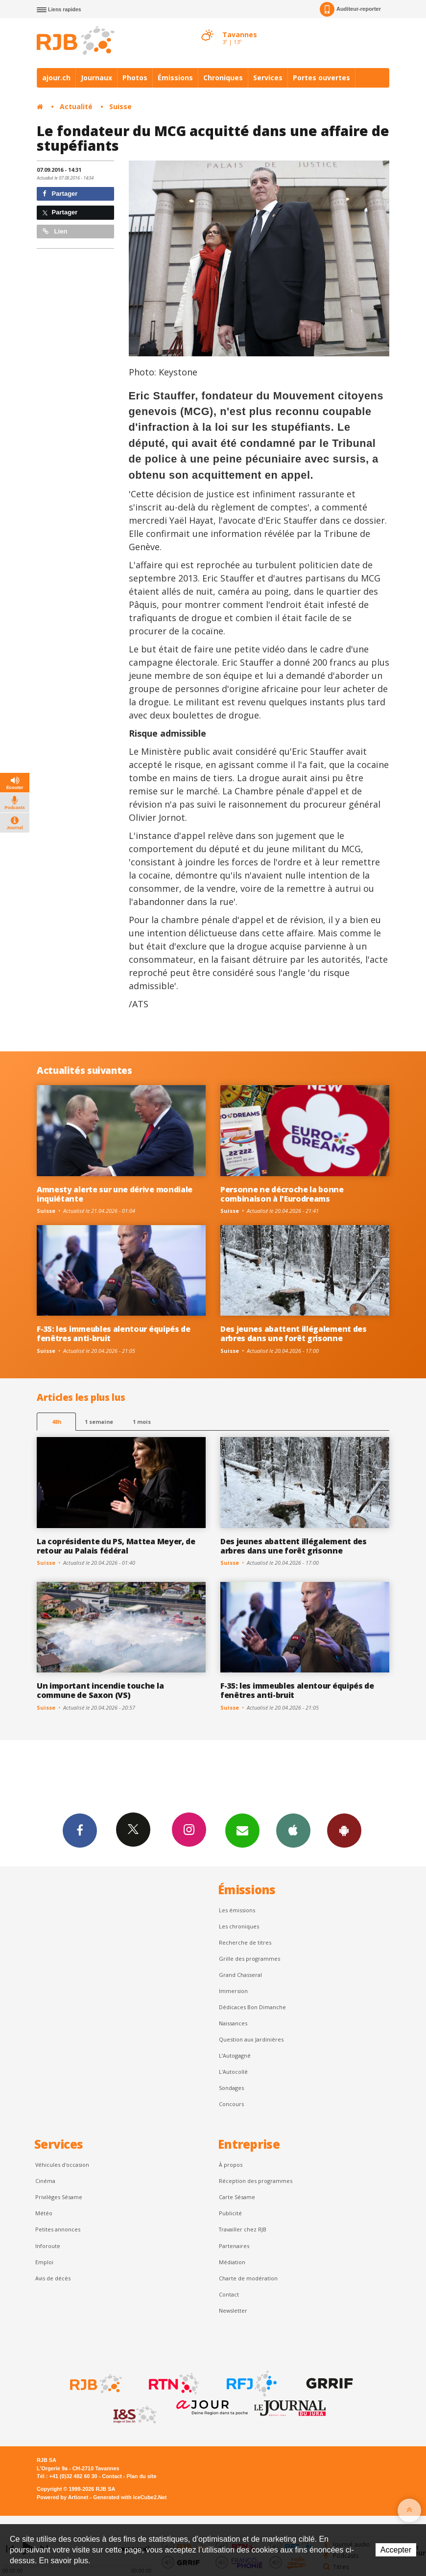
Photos (134, 77)
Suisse (120, 106)
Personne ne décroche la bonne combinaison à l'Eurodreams (282, 1194)
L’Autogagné (235, 2055)
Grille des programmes (249, 1958)
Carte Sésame (237, 2197)
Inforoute (47, 2246)
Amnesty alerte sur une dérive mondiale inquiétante (114, 1194)
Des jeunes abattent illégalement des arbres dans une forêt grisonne (293, 1333)
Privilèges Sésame (58, 2197)
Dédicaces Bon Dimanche (252, 2007)
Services (268, 77)
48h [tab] (56, 1421)
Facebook (80, 1830)
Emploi (44, 2262)
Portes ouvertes (321, 77)
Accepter (395, 2550)
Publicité (230, 2213)
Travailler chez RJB (242, 2229)
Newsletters (242, 1830)
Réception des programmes (255, 2181)
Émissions (175, 77)
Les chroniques (239, 1926)
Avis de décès (53, 2278)
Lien (55, 231)
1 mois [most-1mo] (142, 1421)
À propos (230, 2164)
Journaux (96, 77)
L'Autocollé (233, 2071)
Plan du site (141, 2476)
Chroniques (223, 77)
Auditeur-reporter (350, 9)
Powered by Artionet (62, 2497)
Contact (229, 2294)
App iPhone (293, 1830)
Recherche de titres (245, 1942)
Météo (43, 2213)
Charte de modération (248, 2278)
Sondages (231, 2088)
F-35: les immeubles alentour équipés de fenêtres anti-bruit (113, 1333)
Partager (60, 193)
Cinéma (45, 2181)
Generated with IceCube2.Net (129, 2497)
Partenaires (234, 2246)
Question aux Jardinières (251, 2039)
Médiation (232, 2262)
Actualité (76, 106)
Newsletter (233, 2310)
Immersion (233, 1991)
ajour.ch (56, 77)
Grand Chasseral (240, 1975)
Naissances (233, 2023)
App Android (344, 1830)
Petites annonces (57, 2229)
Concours (231, 2104)
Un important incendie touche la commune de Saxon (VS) (100, 1690)
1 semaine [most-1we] (99, 1421)
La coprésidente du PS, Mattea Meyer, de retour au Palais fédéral (116, 1546)
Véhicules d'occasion (62, 2164)
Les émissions (237, 1910)
